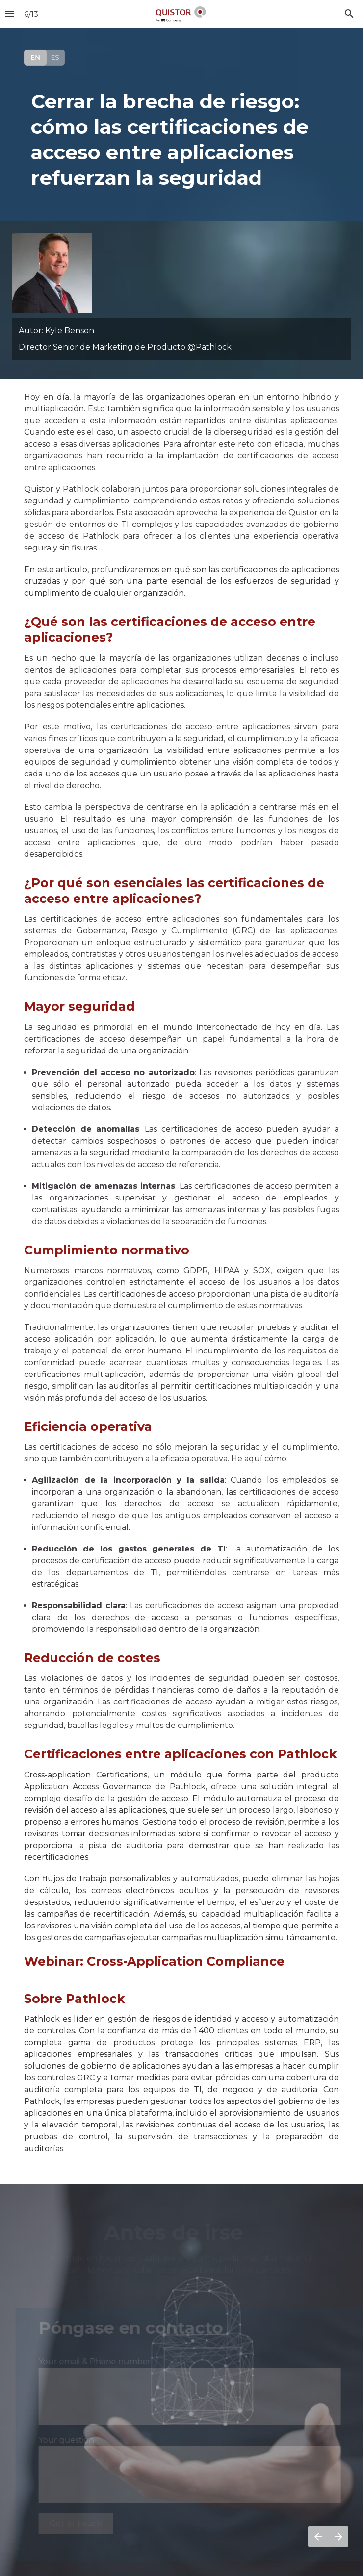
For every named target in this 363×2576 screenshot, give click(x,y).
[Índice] (9, 14)
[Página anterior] (318, 2536)
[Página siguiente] (338, 2536)
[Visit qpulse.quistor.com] (44, 57)
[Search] (349, 14)
